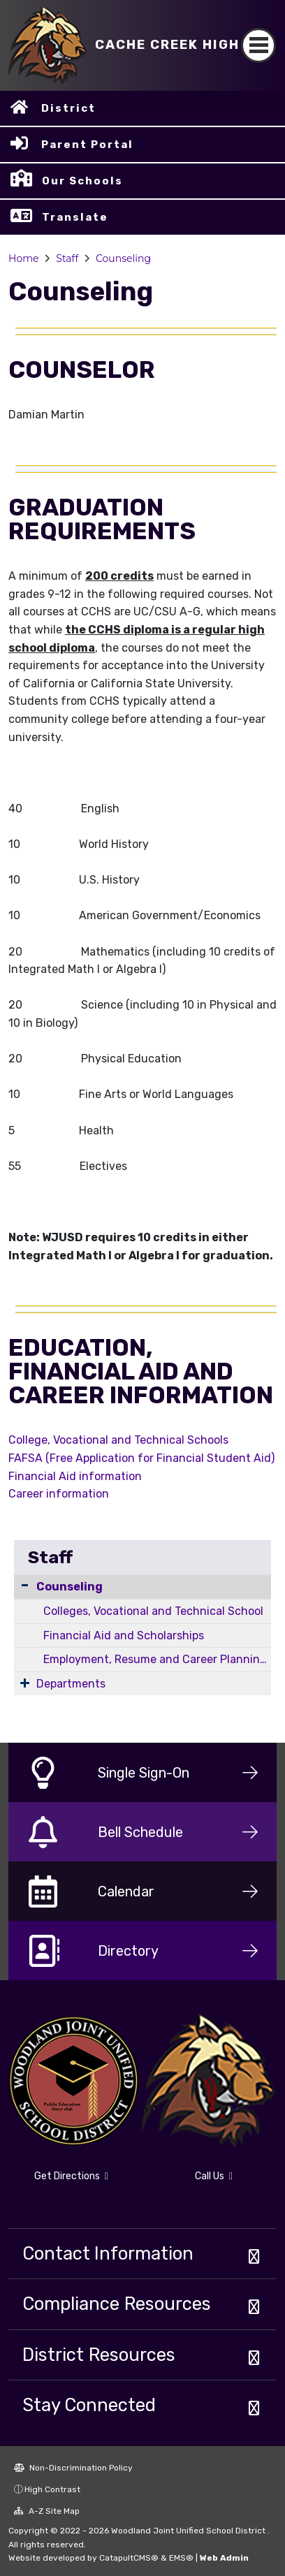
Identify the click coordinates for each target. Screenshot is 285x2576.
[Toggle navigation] (258, 45)
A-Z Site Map (47, 2511)
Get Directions (71, 2176)
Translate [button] (75, 217)
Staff (67, 258)
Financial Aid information (75, 1476)
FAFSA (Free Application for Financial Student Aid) (141, 1458)
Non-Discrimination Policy (73, 2468)
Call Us (214, 2176)
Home (23, 258)
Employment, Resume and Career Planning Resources (157, 1659)
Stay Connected (89, 2404)
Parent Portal (87, 144)
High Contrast (52, 2489)
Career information (58, 1493)
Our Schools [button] (82, 181)
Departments (70, 1683)
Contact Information (107, 2253)
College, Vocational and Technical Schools (118, 1440)
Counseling (123, 258)
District (68, 108)
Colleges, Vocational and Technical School (153, 1611)
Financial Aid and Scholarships (123, 1635)
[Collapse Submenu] (25, 1585)
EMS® (181, 2558)
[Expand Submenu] (24, 1682)
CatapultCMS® (129, 2558)
